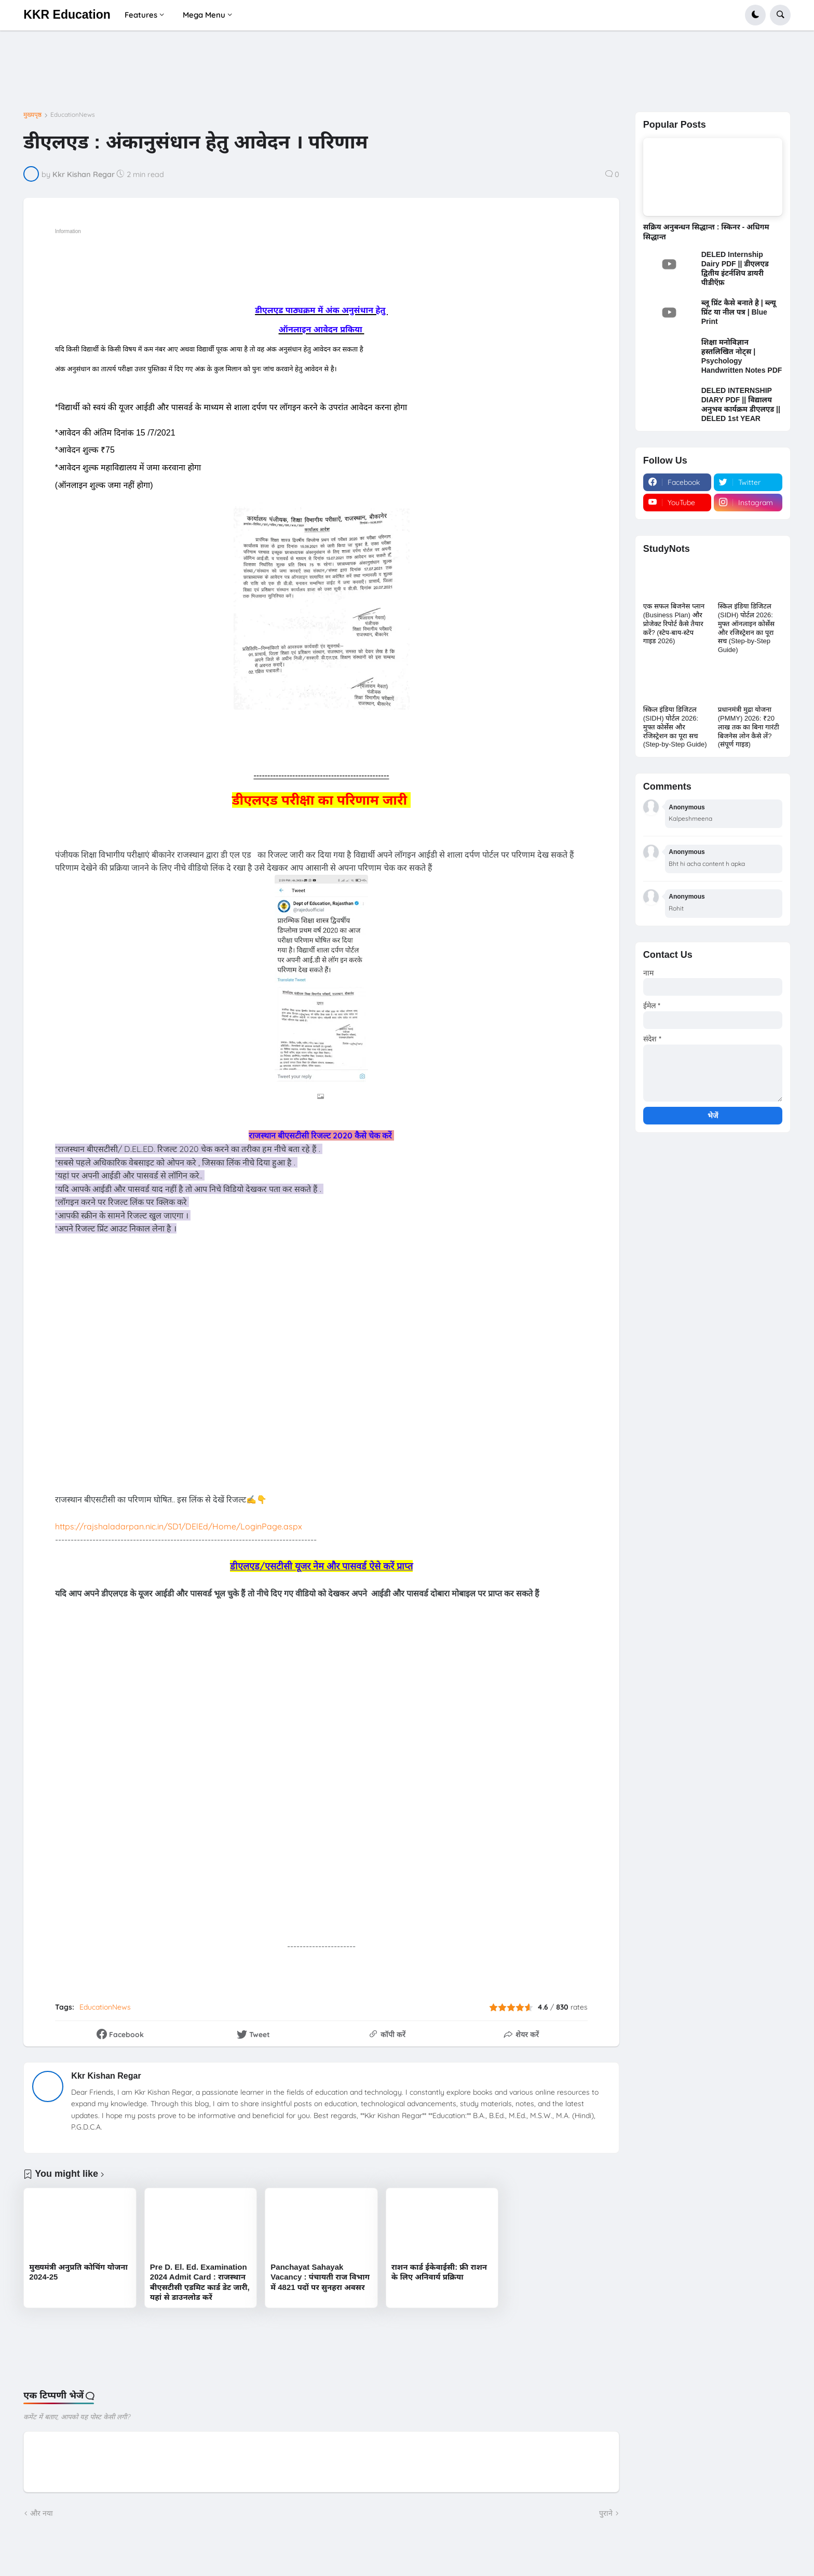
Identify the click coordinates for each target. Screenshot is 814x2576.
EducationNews (72, 115)
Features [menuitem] (141, 15)
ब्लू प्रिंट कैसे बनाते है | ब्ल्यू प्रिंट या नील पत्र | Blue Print (738, 312)
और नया (41, 2513)
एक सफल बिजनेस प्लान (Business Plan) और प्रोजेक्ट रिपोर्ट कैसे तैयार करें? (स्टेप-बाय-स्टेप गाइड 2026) (673, 623)
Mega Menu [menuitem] (204, 15)
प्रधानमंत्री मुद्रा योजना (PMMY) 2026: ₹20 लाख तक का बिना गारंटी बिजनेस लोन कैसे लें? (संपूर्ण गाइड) (748, 727)
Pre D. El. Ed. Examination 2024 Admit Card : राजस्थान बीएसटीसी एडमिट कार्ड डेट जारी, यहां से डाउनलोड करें (200, 2282)
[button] (755, 15)
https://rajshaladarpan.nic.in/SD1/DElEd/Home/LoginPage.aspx (178, 1526)
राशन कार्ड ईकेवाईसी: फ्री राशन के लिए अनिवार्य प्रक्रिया (439, 2272)
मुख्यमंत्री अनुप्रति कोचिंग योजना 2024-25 (78, 2272)
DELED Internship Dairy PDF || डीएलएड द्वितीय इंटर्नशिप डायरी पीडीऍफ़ (735, 268)
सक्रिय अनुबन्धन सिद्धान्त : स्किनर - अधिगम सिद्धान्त (706, 231)
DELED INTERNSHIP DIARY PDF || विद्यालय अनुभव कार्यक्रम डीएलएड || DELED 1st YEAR (740, 404)
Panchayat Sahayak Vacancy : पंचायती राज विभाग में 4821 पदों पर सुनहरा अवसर (320, 2277)
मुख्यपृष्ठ (32, 115)
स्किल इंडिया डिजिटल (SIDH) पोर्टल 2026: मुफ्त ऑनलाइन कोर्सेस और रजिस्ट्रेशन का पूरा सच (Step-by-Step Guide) (746, 628)
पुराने (606, 2513)
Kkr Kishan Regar (106, 2075)
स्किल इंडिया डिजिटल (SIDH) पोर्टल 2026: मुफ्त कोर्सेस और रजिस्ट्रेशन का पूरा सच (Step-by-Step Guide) (675, 727)
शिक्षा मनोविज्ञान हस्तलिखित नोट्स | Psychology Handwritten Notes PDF (741, 356)
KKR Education (66, 14)
